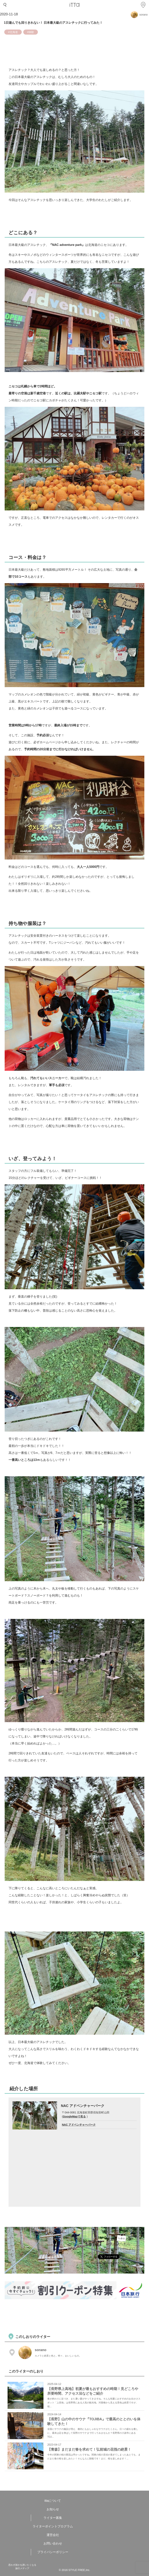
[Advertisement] (75, 2315)
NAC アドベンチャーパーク (79, 2124)
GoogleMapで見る (74, 2116)
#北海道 (13, 32)
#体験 (30, 32)
